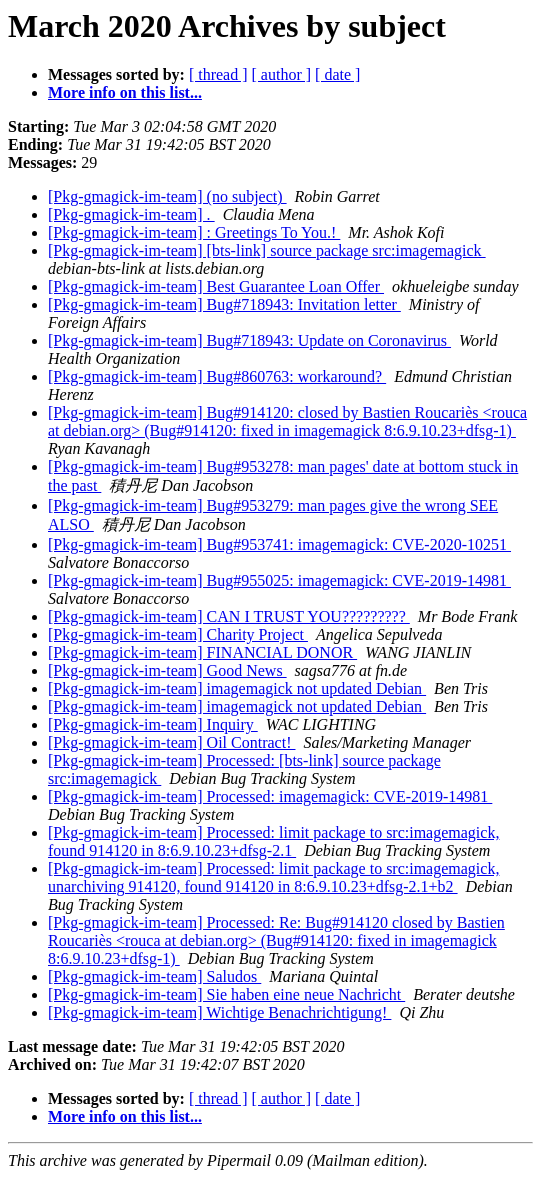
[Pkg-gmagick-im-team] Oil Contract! (171, 742)
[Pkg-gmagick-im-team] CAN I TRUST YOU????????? (229, 616)
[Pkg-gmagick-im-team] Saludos (154, 976)
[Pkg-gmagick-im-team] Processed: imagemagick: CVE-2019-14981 (270, 796)
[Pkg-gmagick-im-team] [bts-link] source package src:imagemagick (267, 250)
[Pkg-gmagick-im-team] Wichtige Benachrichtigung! (219, 1012)
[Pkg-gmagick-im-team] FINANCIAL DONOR (202, 652)
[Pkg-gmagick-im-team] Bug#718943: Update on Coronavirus (249, 340)
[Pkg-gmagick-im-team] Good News (167, 670)
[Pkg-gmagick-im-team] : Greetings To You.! (194, 232)
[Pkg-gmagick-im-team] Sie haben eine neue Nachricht (226, 994)
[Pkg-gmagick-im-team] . (131, 214)
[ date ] (337, 74)
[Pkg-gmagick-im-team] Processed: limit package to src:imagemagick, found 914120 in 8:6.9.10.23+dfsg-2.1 (273, 841)
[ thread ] (218, 74)
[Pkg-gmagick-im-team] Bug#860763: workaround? (217, 376)
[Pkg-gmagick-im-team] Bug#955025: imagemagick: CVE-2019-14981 (279, 580)
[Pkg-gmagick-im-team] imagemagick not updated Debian (237, 688)
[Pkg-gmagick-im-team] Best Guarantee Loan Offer (216, 286)
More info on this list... (125, 92)
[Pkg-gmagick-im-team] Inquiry (153, 724)
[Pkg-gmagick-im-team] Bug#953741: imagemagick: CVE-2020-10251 (279, 544)
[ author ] (282, 74)
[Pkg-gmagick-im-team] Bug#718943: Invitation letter (224, 304)
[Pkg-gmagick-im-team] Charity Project (178, 634)
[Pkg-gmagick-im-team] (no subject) (167, 196)
